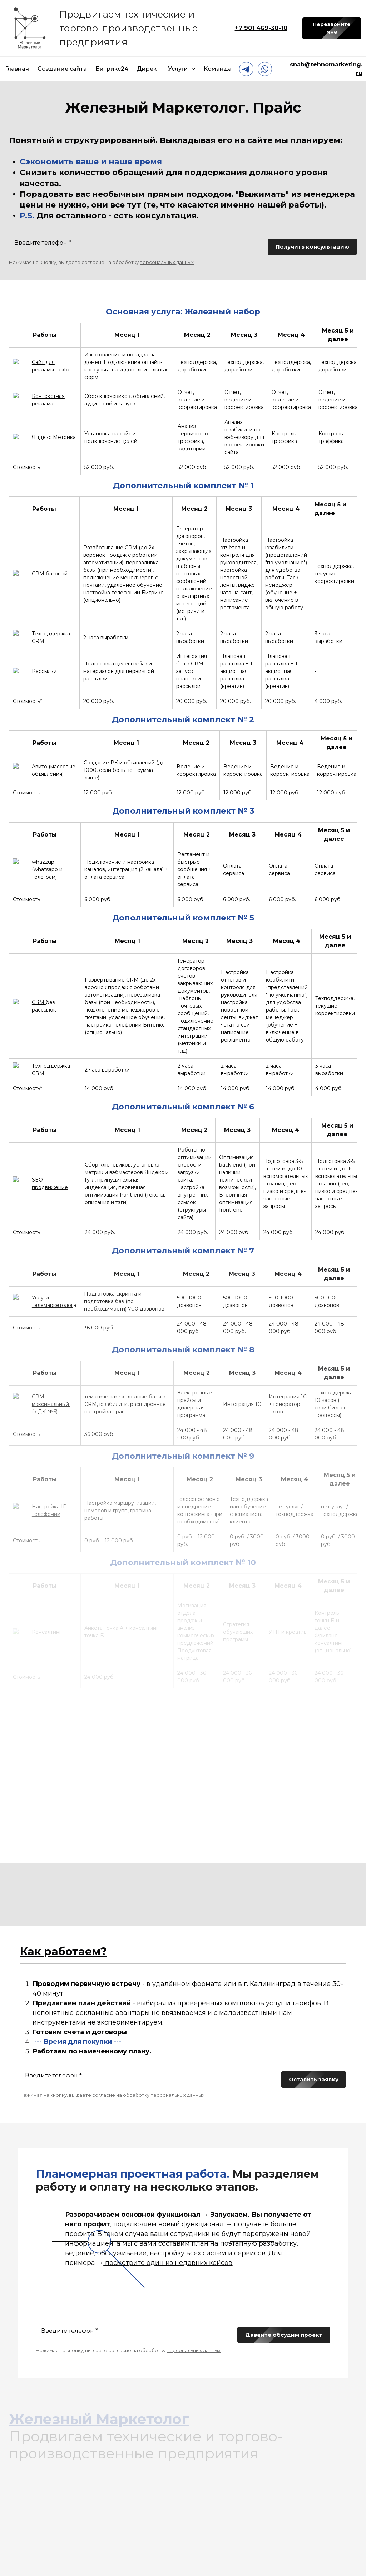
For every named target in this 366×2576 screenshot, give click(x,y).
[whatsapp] (265, 69)
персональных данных (167, 262)
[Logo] (29, 28)
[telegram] (246, 69)
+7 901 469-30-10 (261, 28)
